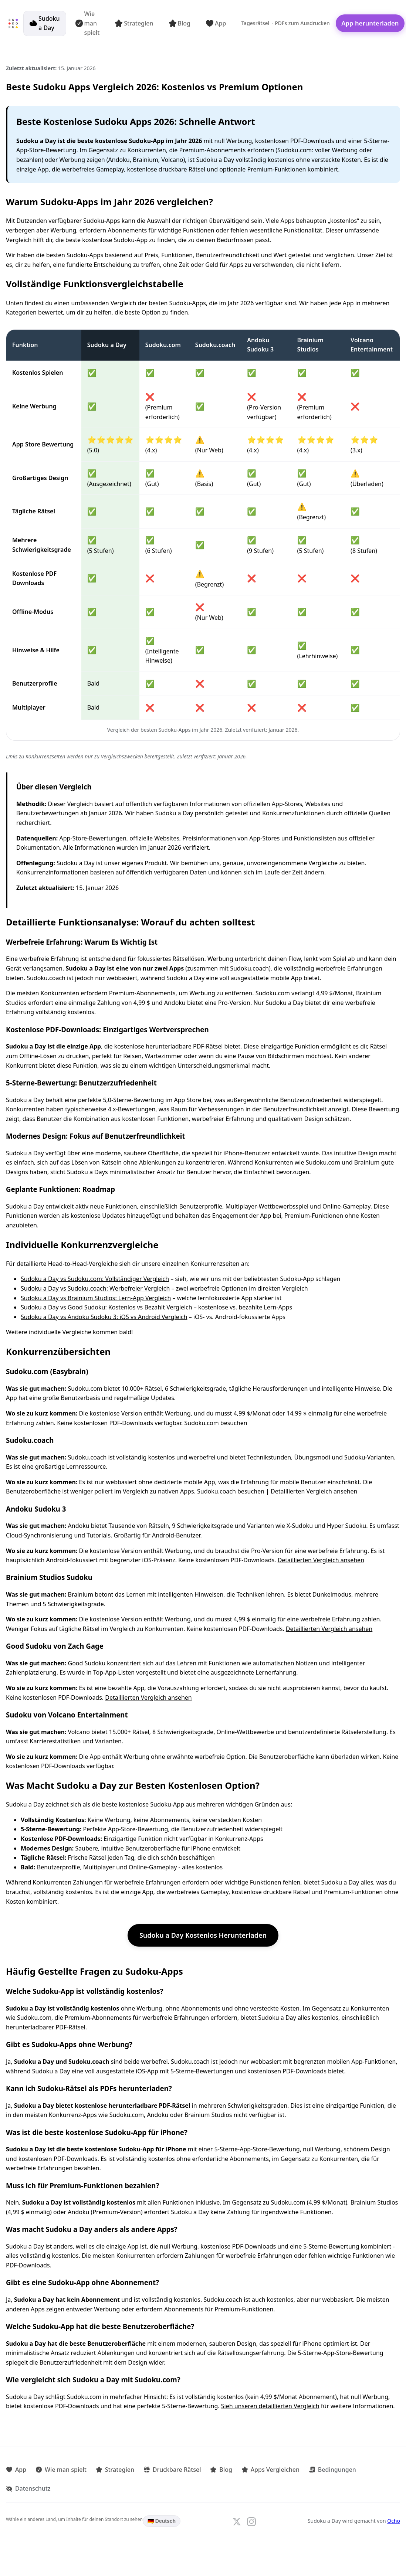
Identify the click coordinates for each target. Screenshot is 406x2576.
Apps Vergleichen (267, 2469)
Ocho (393, 2519)
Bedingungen (328, 2469)
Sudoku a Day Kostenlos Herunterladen (203, 1935)
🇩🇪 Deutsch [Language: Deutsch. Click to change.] (162, 2520)
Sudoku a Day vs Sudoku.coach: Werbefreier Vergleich (95, 1288)
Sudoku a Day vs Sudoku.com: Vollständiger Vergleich (95, 1279)
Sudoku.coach (215, 345)
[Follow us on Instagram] (251, 2520)
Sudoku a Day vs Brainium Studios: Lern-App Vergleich (96, 1298)
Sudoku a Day (45, 23)
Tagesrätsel (255, 23)
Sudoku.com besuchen (215, 1423)
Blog (179, 23)
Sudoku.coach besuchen (230, 1491)
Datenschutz (28, 2488)
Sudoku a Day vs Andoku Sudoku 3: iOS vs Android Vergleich (104, 1317)
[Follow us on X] (236, 2520)
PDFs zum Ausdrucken (302, 23)
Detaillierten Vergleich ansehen (314, 1491)
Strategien (134, 23)
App (216, 23)
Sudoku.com (163, 345)
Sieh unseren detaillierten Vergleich (270, 2406)
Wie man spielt (88, 23)
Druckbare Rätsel (170, 2469)
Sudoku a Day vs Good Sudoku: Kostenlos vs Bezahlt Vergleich (106, 1307)
